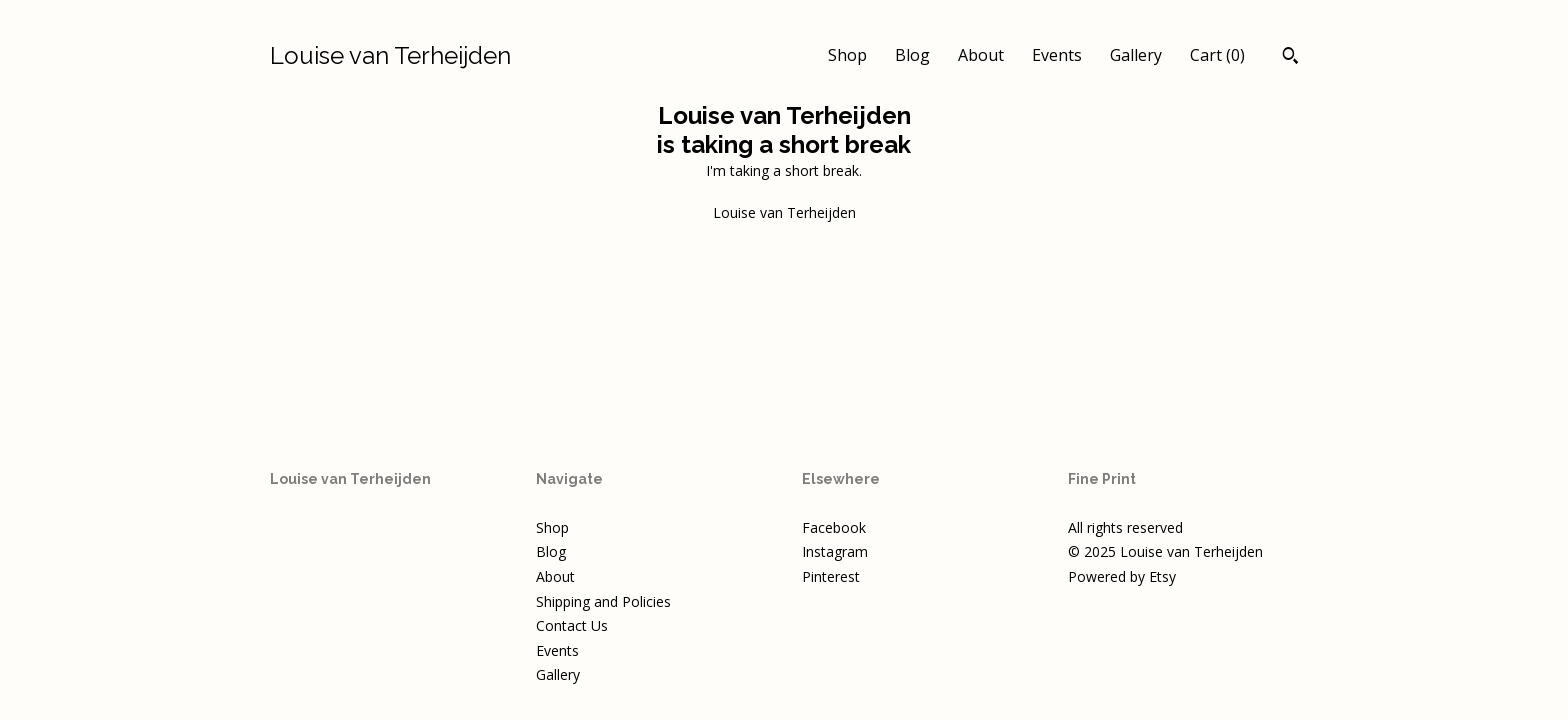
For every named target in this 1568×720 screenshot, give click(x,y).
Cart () (1217, 55)
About (981, 55)
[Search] (1290, 58)
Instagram (835, 551)
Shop (847, 55)
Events (1057, 55)
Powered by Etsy (1122, 576)
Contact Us (572, 625)
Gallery (1136, 55)
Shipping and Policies (603, 601)
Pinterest (831, 576)
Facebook (834, 527)
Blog (912, 55)
